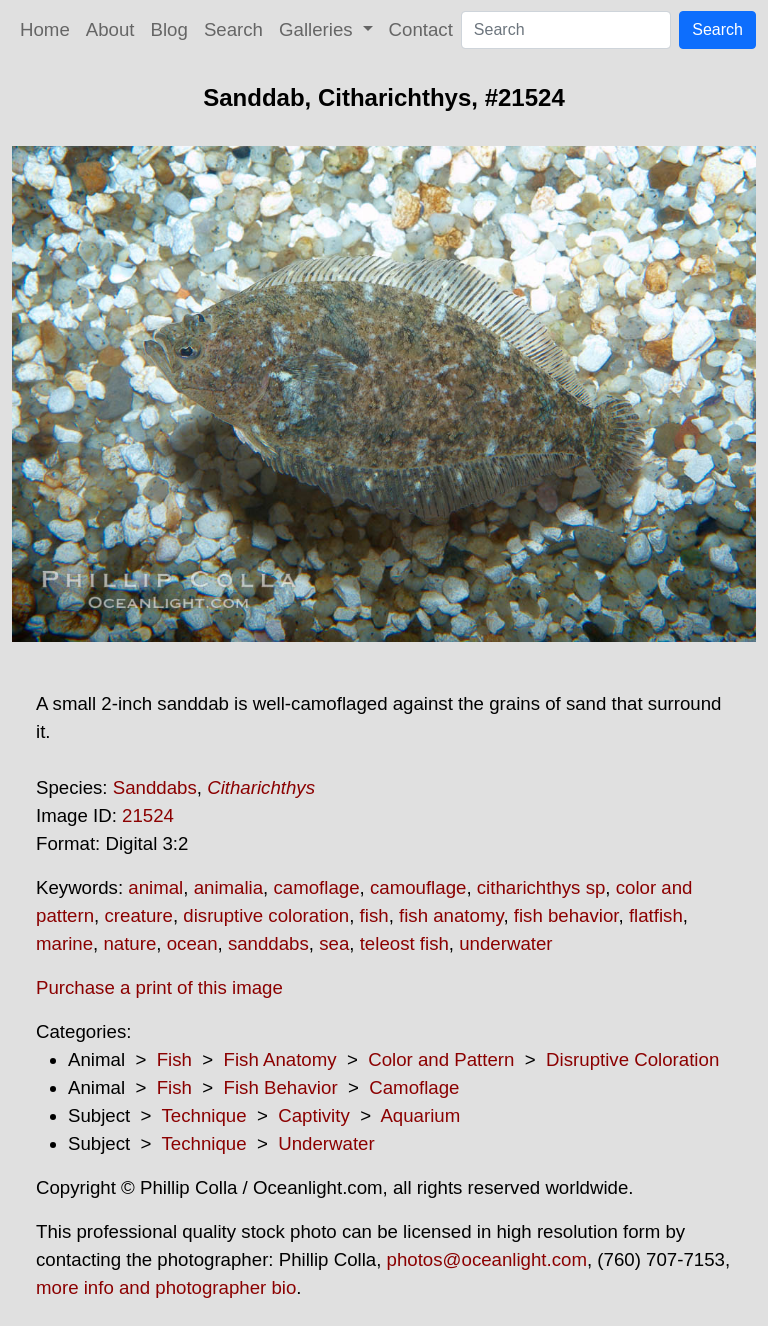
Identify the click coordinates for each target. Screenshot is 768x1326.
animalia (228, 887)
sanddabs (268, 943)
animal (155, 887)
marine (64, 943)
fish (374, 915)
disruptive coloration (266, 915)
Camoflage (414, 1087)
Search (233, 29)
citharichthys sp (541, 887)
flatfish (656, 915)
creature (138, 915)
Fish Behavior (281, 1087)
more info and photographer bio (166, 1287)
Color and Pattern (441, 1059)
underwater (505, 943)
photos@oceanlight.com (487, 1259)
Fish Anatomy (280, 1059)
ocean (192, 943)
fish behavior (566, 915)
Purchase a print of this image (159, 987)
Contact (421, 29)
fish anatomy (451, 915)
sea (334, 943)
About (110, 29)
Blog (169, 29)
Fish (174, 1059)
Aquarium (420, 1115)
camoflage (316, 887)
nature (129, 943)
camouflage (418, 887)
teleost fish (404, 943)
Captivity (314, 1115)
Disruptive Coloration (632, 1059)
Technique (204, 1115)
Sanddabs (155, 787)
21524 (148, 815)
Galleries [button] (318, 29)
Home (45, 29)
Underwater (326, 1143)
